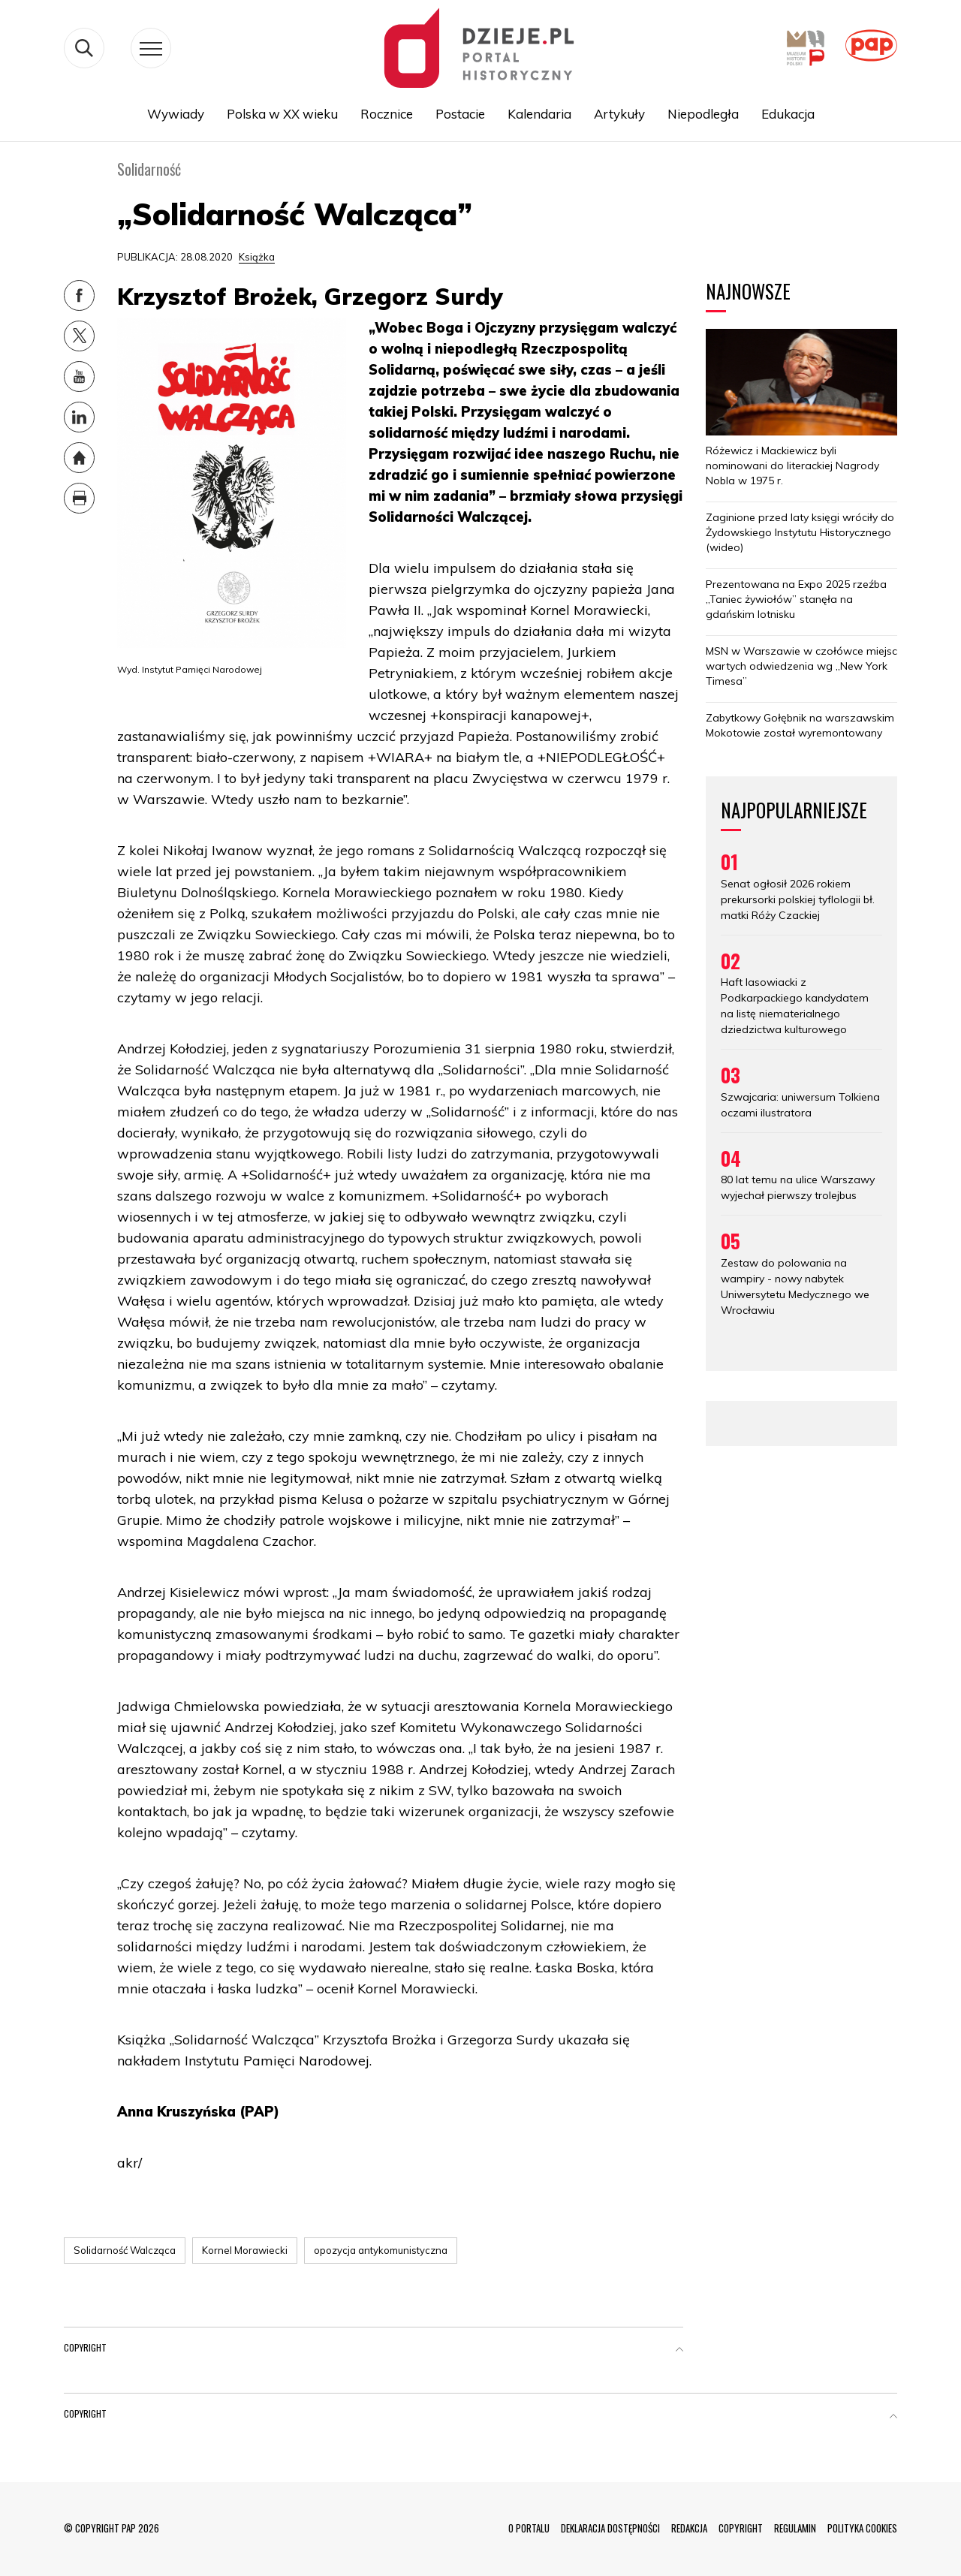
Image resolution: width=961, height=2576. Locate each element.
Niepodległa (703, 114)
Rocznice (386, 114)
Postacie (460, 114)
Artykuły (619, 114)
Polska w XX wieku (282, 114)
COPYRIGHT (740, 2527)
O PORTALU (529, 2527)
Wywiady (175, 114)
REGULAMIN (795, 2527)
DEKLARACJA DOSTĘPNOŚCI (610, 2527)
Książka (257, 257)
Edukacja (788, 114)
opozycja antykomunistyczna (380, 2250)
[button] (679, 2351)
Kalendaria (539, 114)
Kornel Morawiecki (245, 2250)
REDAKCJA (689, 2527)
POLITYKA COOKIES (862, 2527)
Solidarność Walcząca (125, 2250)
